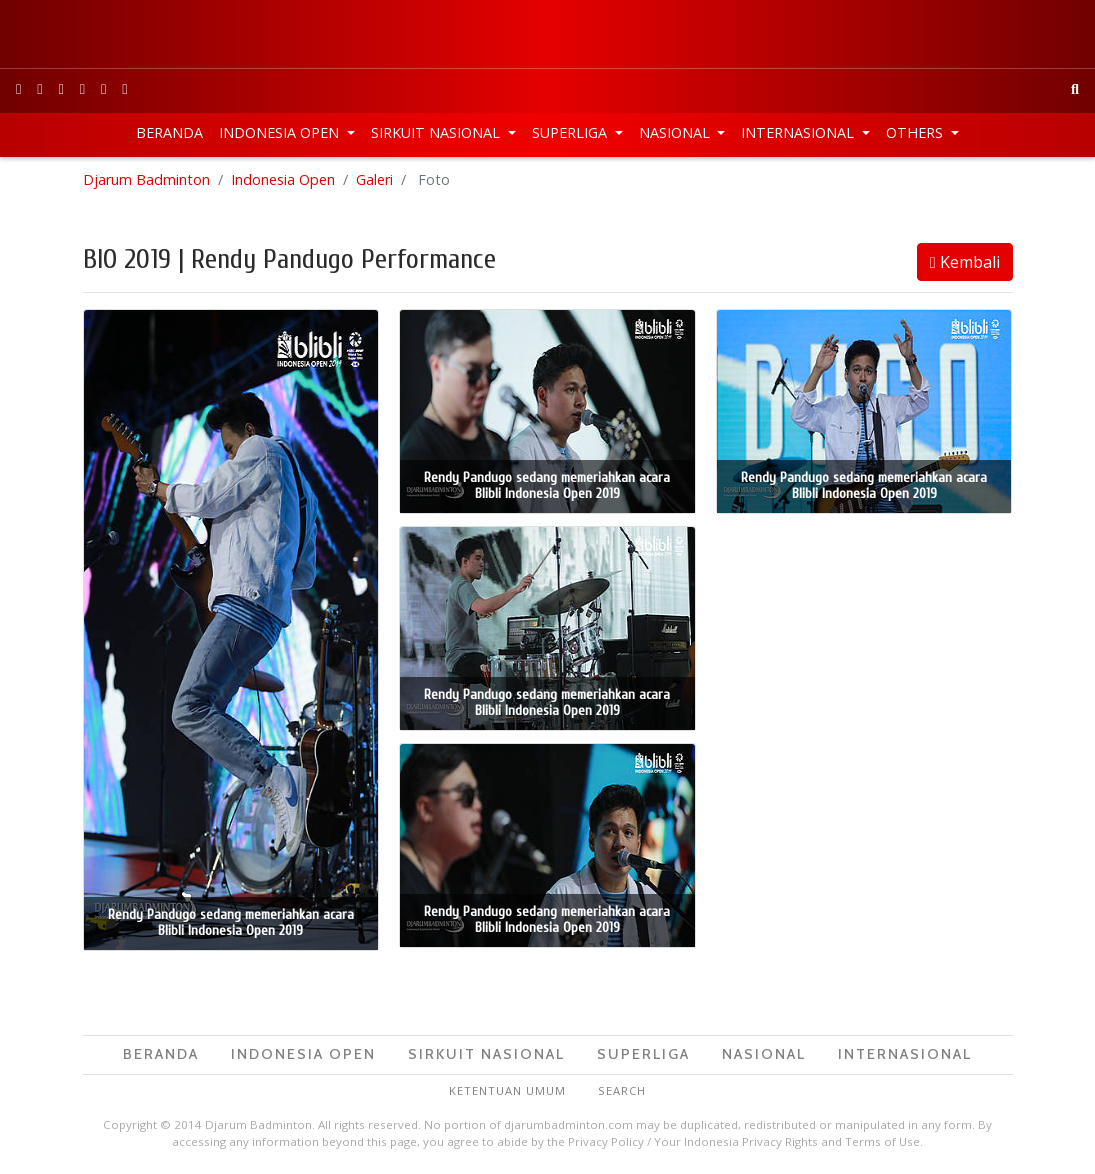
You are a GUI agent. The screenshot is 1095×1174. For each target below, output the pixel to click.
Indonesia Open (281, 132)
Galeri (374, 179)
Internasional (799, 132)
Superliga (571, 132)
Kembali (965, 262)
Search (622, 1090)
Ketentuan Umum (507, 1090)
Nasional (676, 132)
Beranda (169, 132)
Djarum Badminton (146, 179)
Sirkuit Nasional (437, 132)
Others (916, 132)
